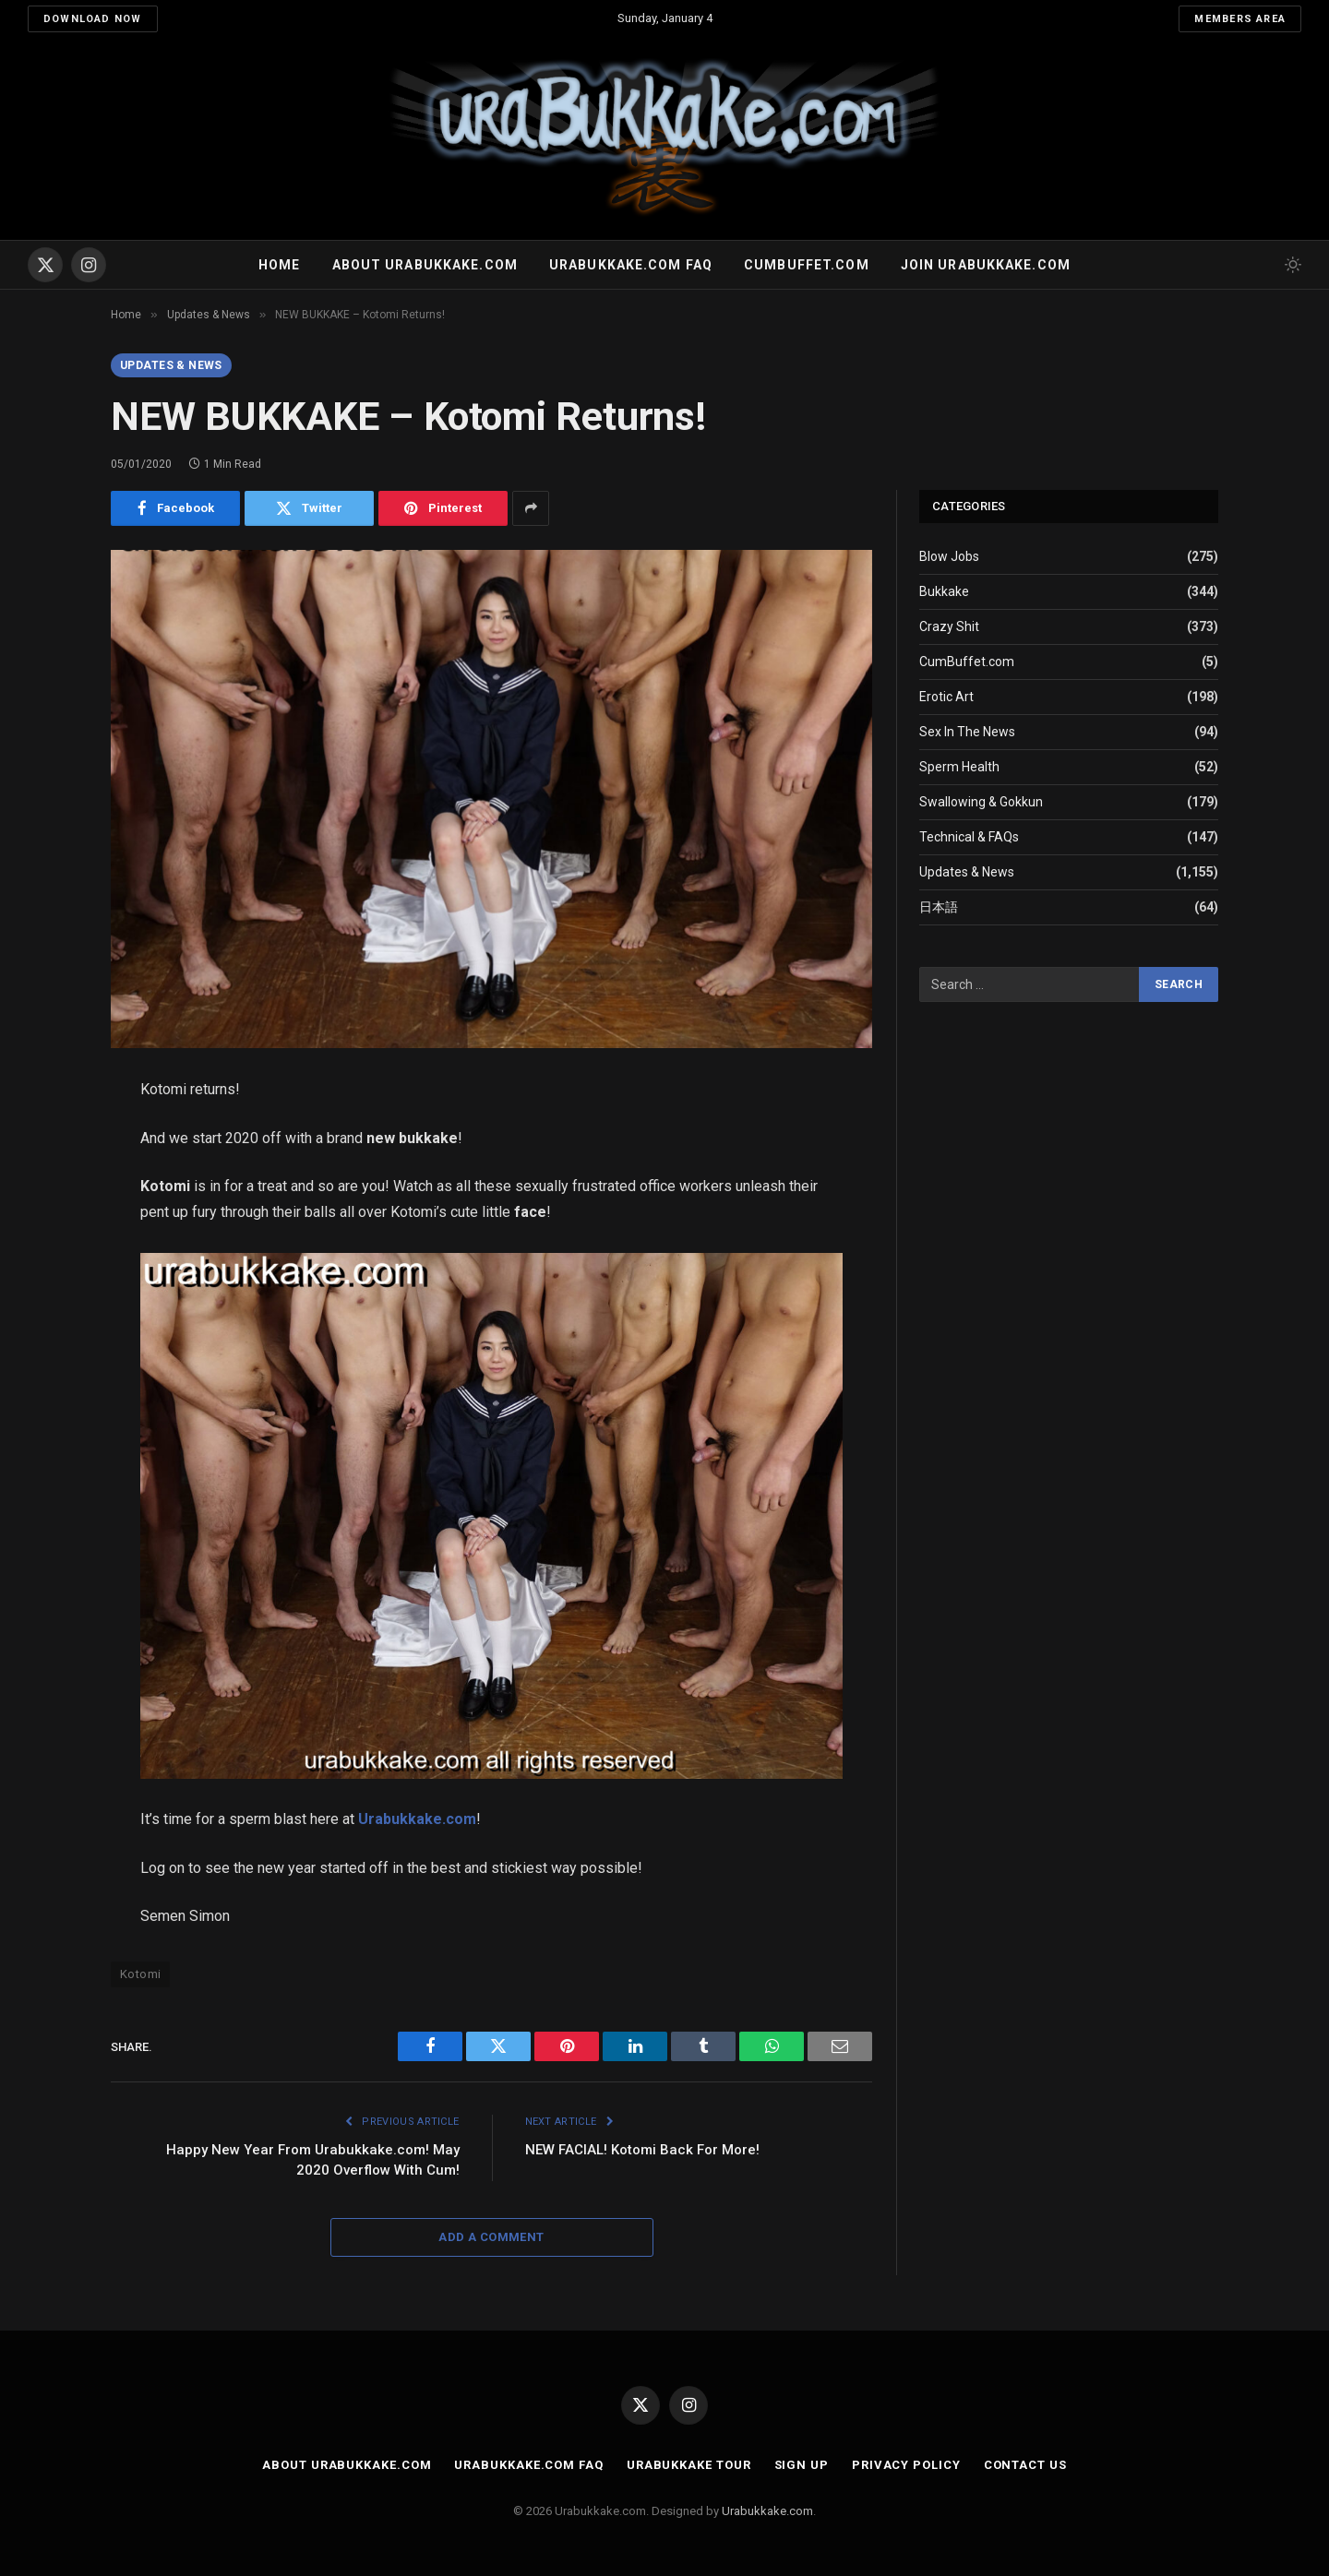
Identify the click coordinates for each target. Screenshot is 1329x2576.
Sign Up (801, 2465)
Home (279, 264)
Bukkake (944, 591)
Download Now (92, 19)
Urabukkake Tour (689, 2465)
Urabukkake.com (417, 1819)
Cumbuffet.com (806, 264)
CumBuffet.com (966, 661)
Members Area (1240, 19)
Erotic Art (946, 696)
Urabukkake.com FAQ (630, 264)
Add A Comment (491, 2237)
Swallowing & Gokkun (981, 801)
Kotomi (140, 1974)
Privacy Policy (906, 2465)
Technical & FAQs (969, 836)
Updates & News (171, 365)
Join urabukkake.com (986, 264)
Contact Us (1025, 2465)
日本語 (938, 907)
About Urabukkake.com (425, 264)
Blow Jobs (949, 556)
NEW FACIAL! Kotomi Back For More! (642, 2149)
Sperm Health (959, 766)
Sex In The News (967, 731)
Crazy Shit (949, 626)
